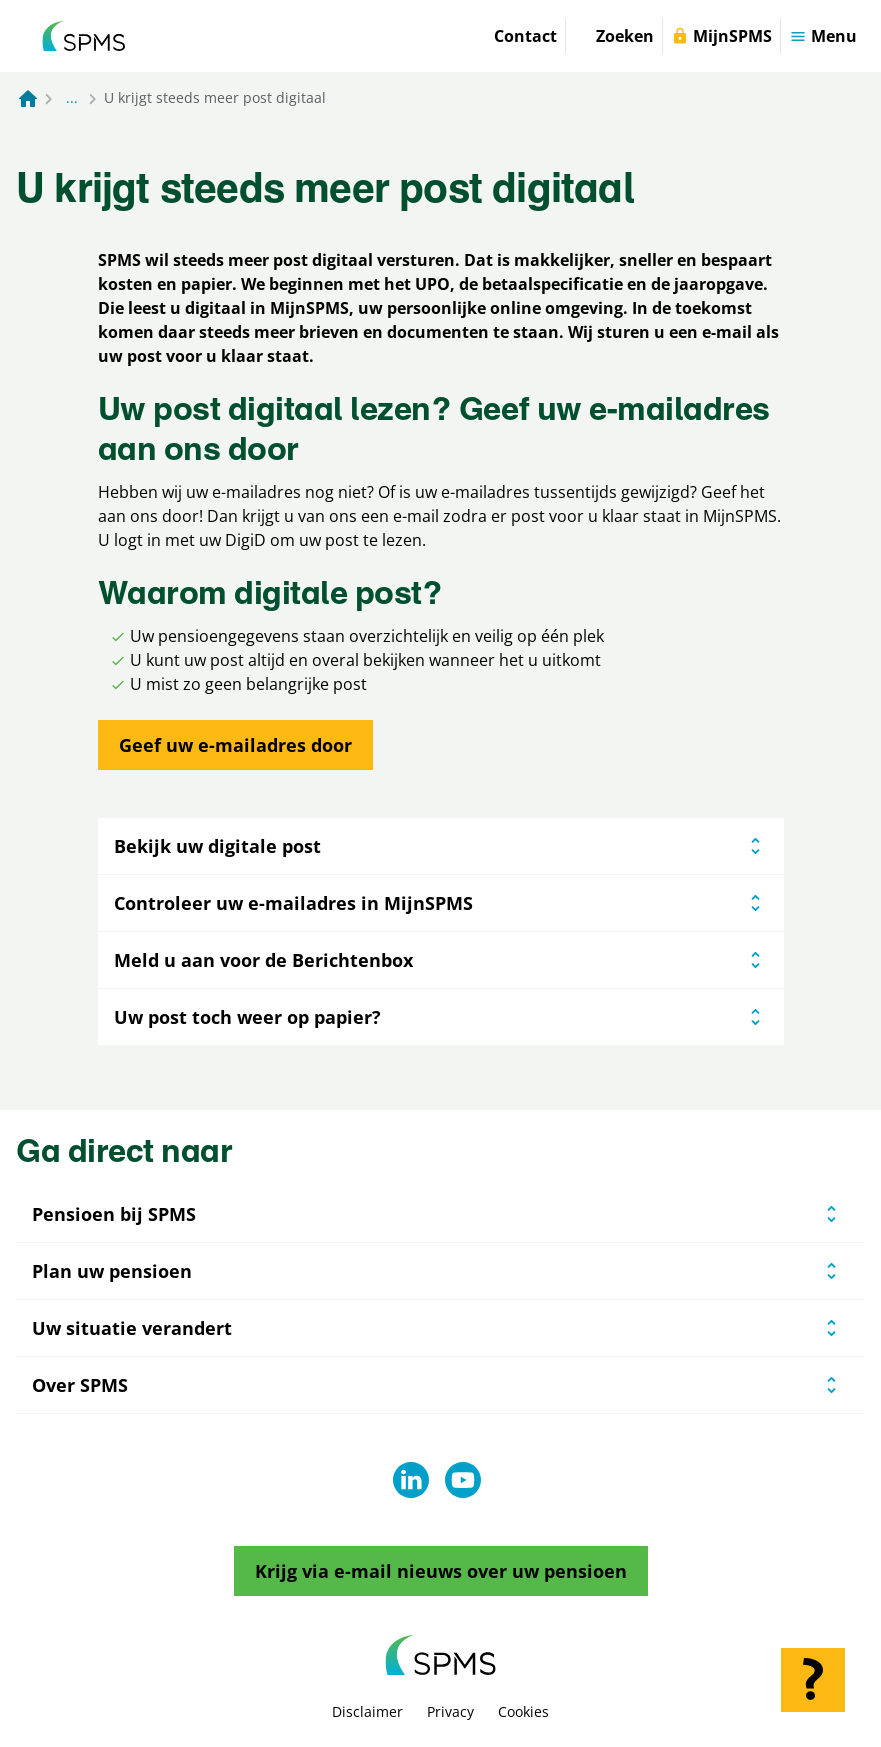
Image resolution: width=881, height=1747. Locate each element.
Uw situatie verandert (132, 1328)
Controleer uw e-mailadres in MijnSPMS (441, 903)
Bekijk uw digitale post (441, 846)
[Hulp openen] (813, 1680)
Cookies (523, 1711)
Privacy (450, 1711)
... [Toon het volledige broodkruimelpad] (72, 97)
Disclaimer (367, 1711)
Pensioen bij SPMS (114, 1214)
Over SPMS (80, 1385)
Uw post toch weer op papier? (441, 1017)
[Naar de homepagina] (28, 98)
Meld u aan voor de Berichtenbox (441, 960)
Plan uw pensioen (112, 1271)
